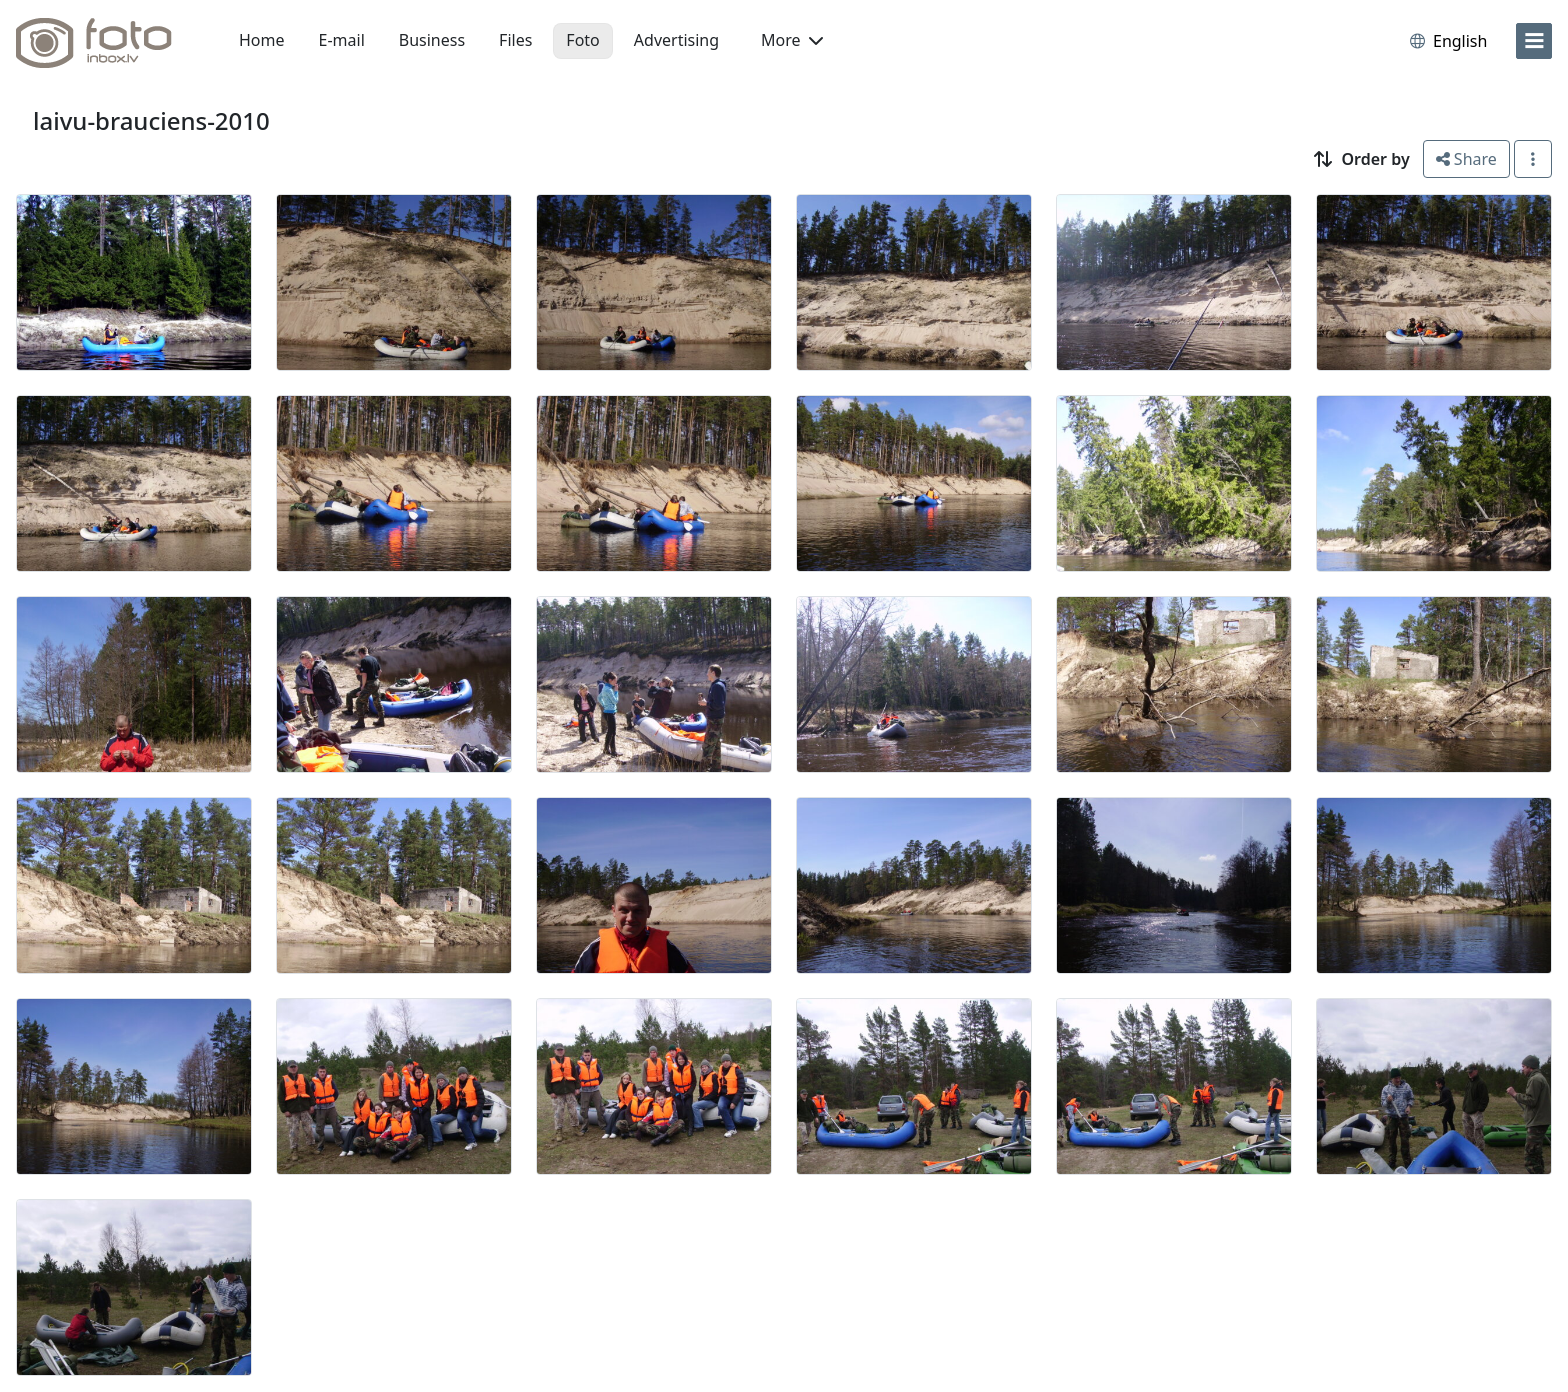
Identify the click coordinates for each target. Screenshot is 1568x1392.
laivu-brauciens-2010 (151, 120)
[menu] (1534, 41)
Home (262, 40)
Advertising (676, 40)
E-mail (342, 40)
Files (515, 40)
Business (432, 40)
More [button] (792, 40)
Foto (582, 40)
